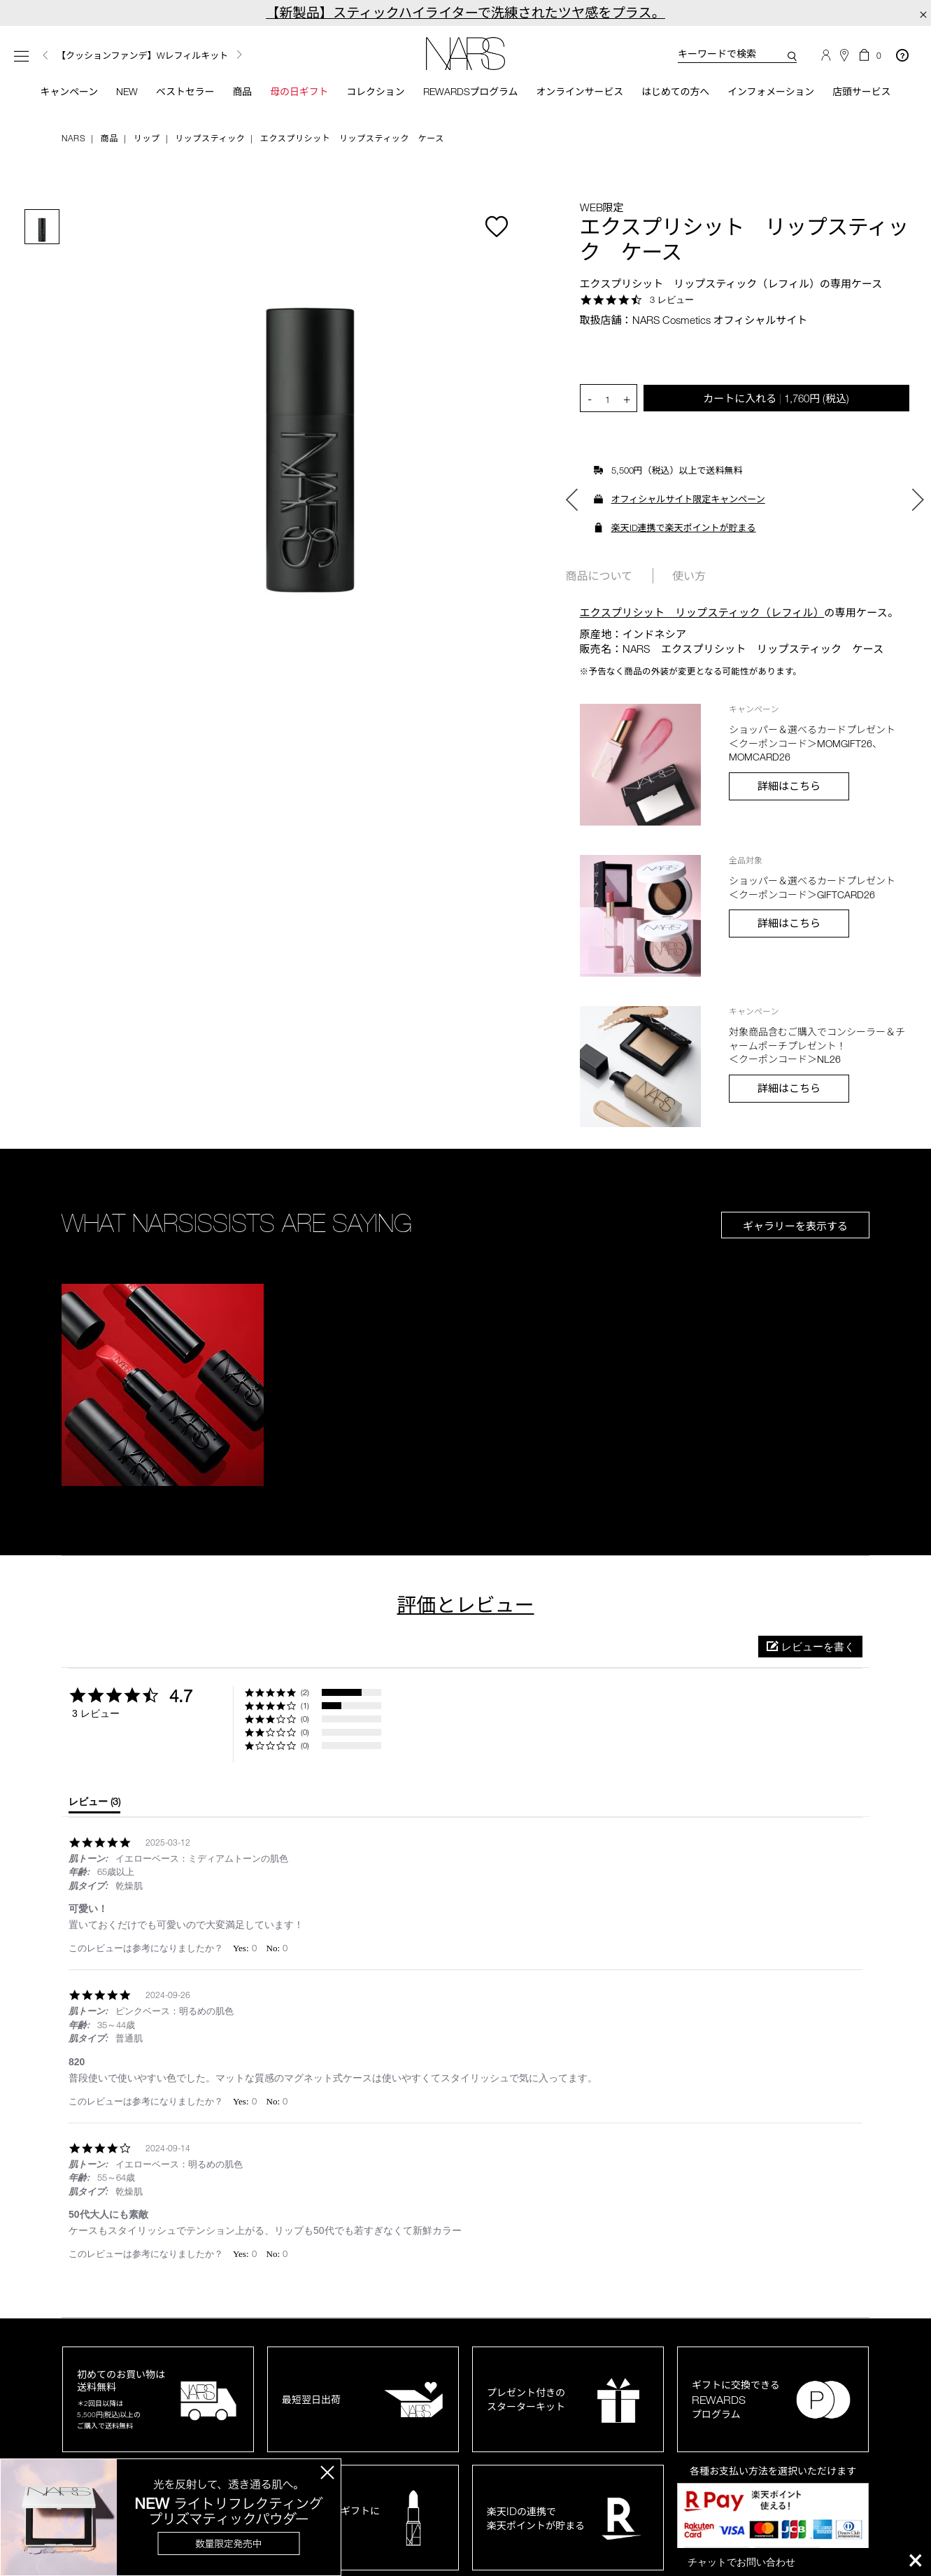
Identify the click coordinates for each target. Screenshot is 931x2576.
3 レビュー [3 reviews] (672, 316)
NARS (73, 155)
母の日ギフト (288, 100)
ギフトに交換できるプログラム (736, 2416)
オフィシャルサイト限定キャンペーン (688, 516)
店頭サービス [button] (873, 100)
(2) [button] (305, 1709)
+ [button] (626, 416)
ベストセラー (170, 100)
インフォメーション (778, 100)
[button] (163, 1402)
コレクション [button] (367, 100)
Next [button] (239, 55)
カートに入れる (776, 415)
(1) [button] (305, 1722)
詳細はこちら (789, 803)
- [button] (590, 416)
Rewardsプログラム (466, 100)
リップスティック (210, 155)
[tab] (94, 1822)
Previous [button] (45, 56)
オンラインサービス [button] (580, 100)
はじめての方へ (679, 100)
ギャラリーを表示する (795, 1243)
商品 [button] (228, 100)
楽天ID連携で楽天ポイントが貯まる (683, 545)
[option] (184, 56)
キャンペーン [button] (49, 100)
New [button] (114, 93)
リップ (147, 155)
